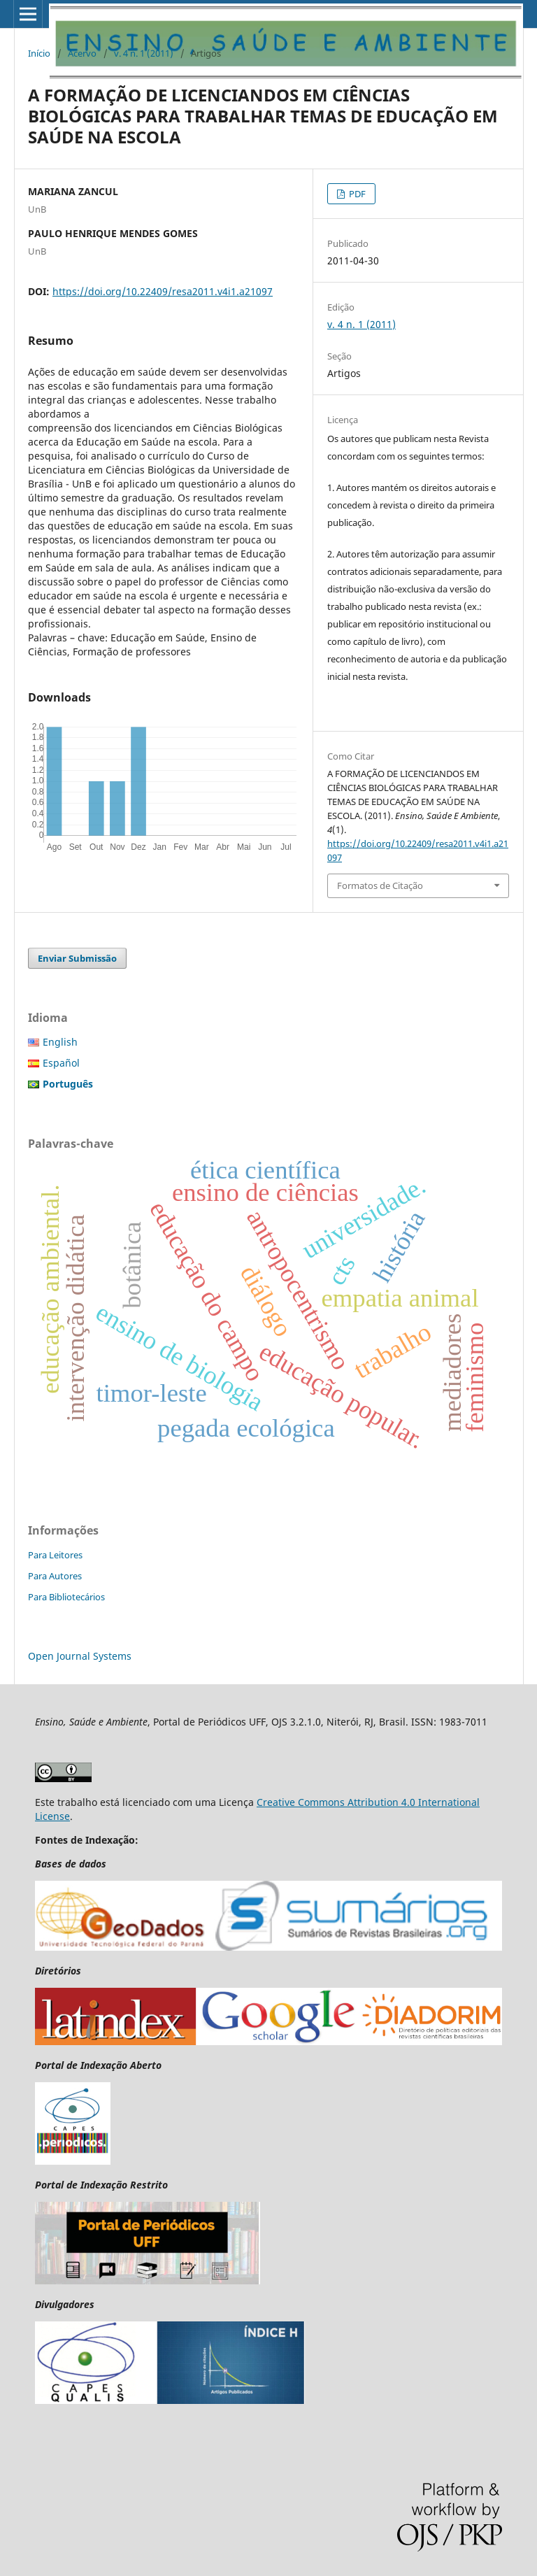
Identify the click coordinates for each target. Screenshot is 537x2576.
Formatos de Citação (380, 885)
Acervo (82, 53)
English (60, 1041)
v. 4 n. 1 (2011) (143, 53)
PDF (356, 193)
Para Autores (55, 1576)
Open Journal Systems (79, 1656)
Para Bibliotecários (66, 1597)
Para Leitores (55, 1555)
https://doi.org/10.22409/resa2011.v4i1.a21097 (162, 291)
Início (39, 53)
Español (61, 1062)
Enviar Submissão (77, 958)
